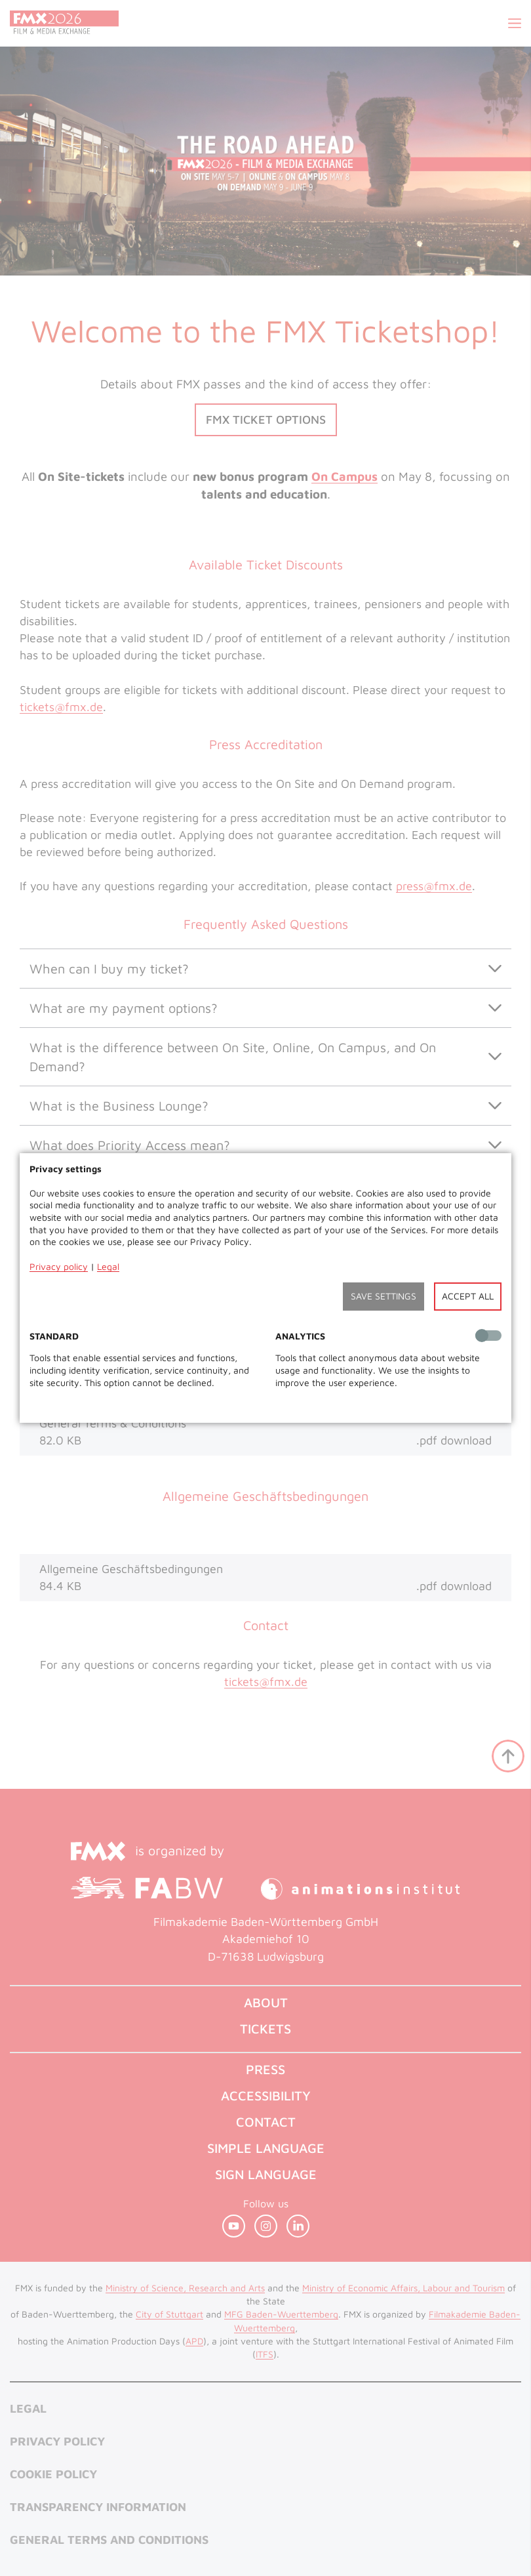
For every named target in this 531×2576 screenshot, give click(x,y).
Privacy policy (59, 1266)
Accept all (468, 1295)
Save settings (383, 1295)
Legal (108, 1266)
